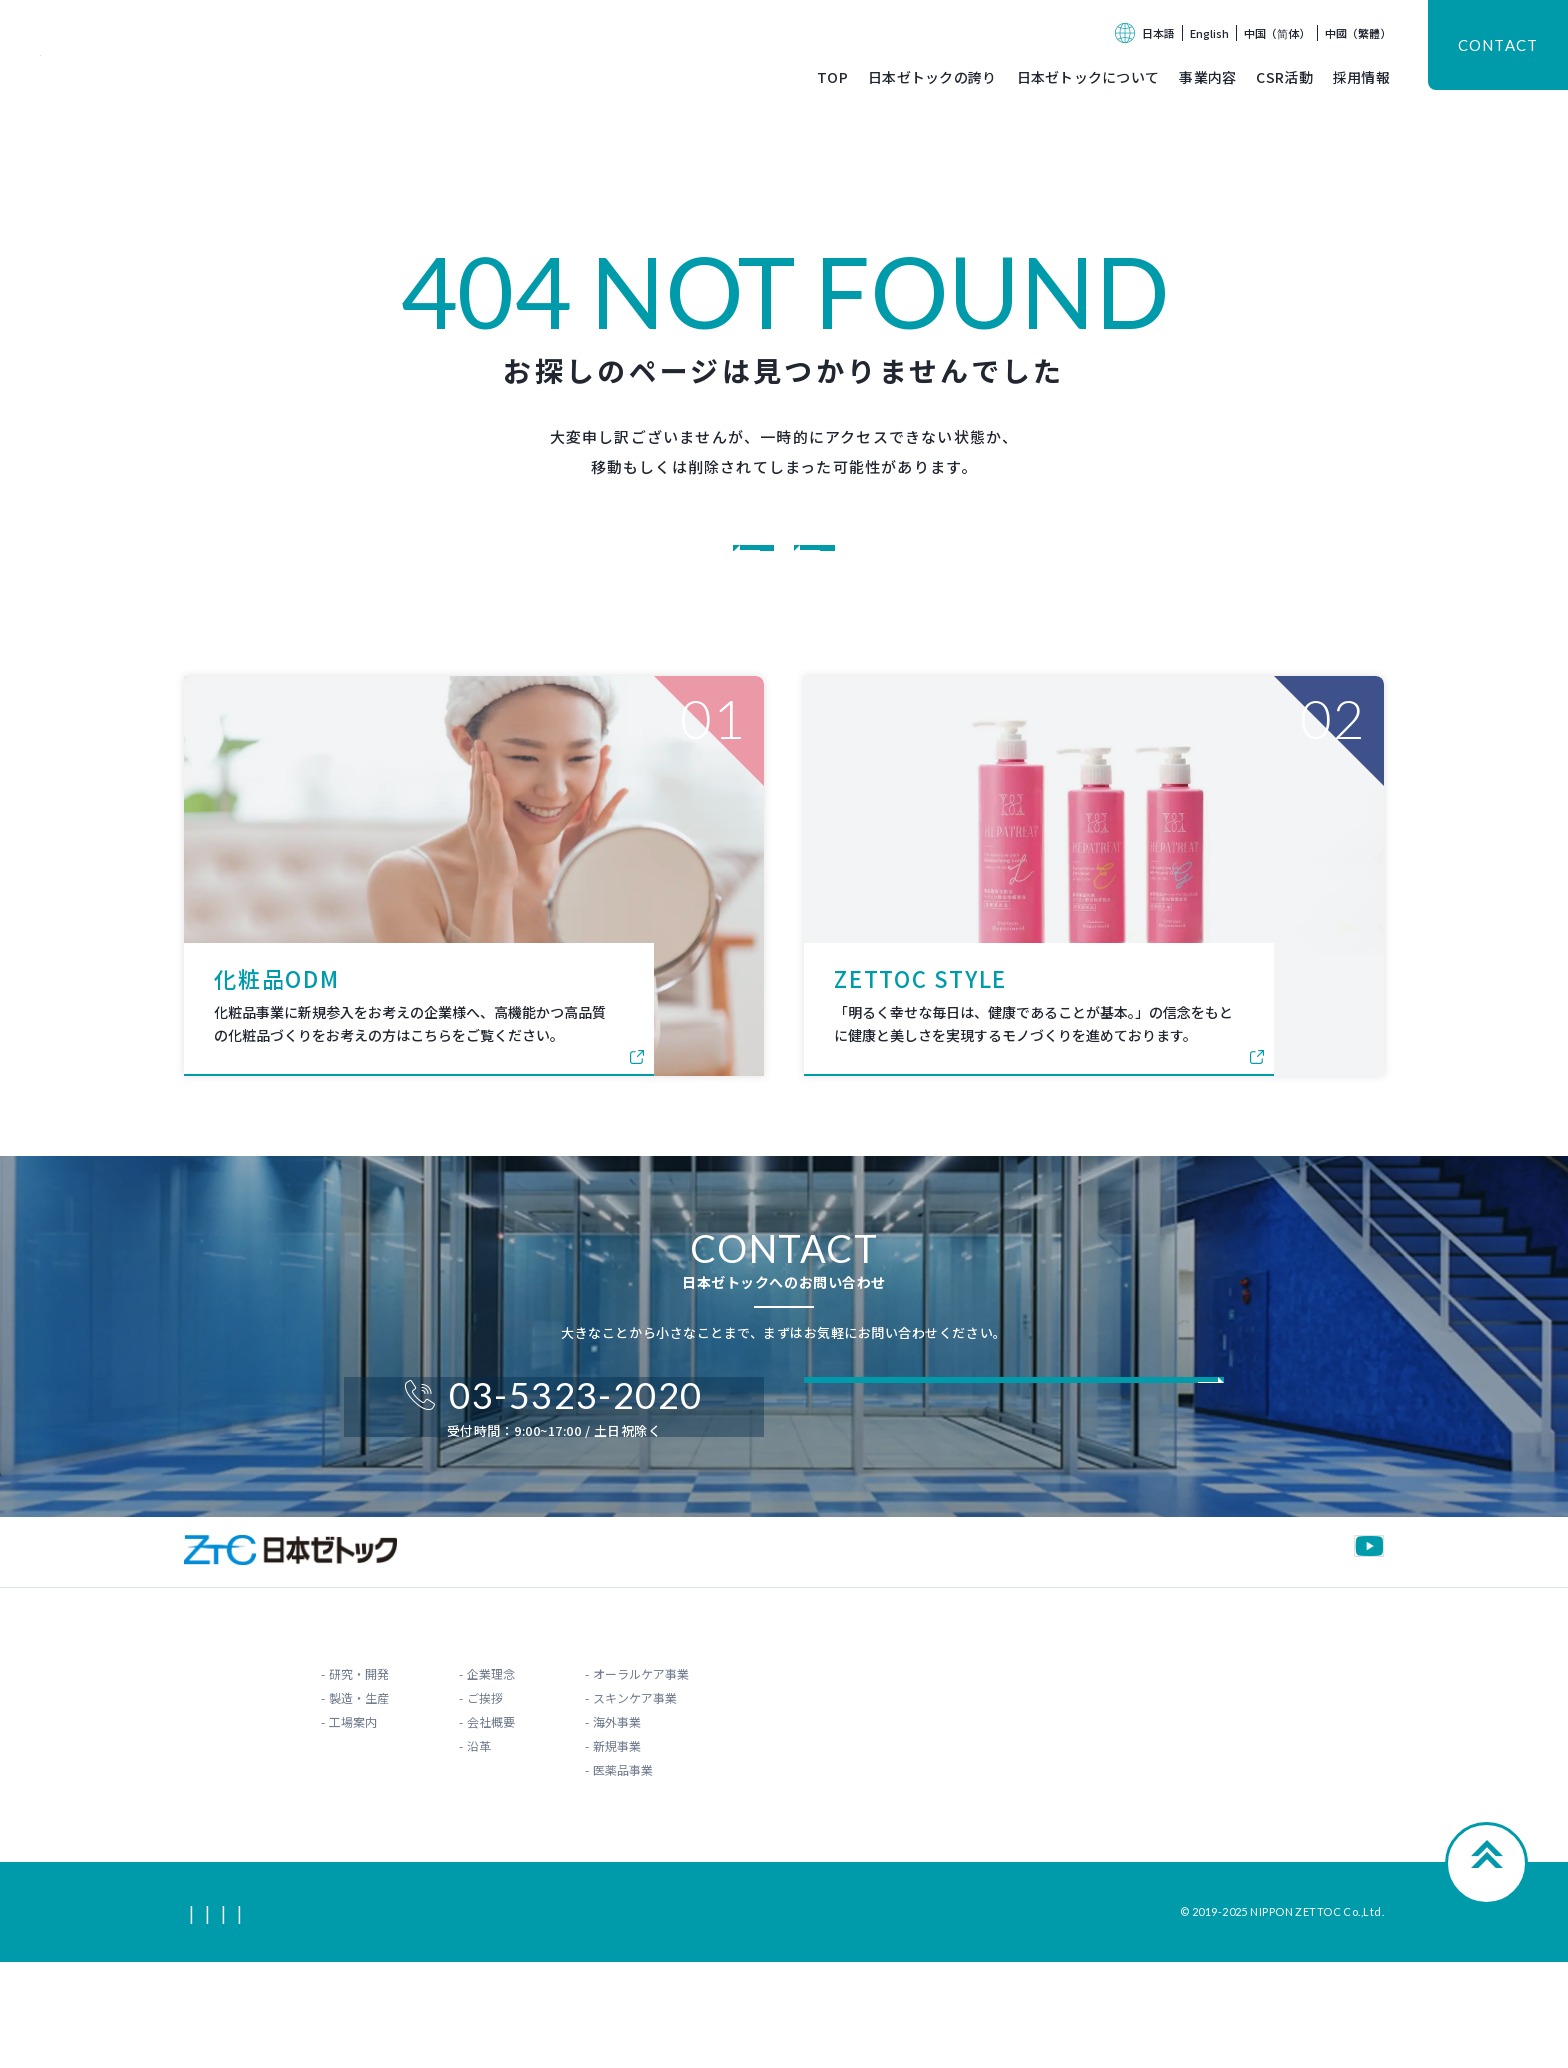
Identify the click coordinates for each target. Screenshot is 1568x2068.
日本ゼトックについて (1088, 77)
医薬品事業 (691, 1873)
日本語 (1158, 33)
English (1209, 33)
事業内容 (1207, 77)
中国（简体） (1277, 33)
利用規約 (372, 2017)
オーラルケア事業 (709, 1777)
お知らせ (1164, 1744)
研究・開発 (240, 1777)
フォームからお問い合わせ (981, 1461)
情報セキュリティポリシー (619, 2017)
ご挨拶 (445, 1801)
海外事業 (685, 1825)
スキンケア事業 (703, 1801)
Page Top (1486, 1981)
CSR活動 (1284, 77)
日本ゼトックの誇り (932, 77)
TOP (832, 77)
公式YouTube (1323, 1630)
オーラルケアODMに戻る (951, 560)
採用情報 (1361, 77)
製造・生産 (240, 1801)
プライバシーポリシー (472, 2017)
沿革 (439, 1849)
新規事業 (685, 1849)
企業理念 (451, 1777)
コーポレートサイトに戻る (637, 560)
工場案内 (234, 1825)
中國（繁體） (1358, 33)
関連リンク (302, 2017)
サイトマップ (220, 2017)
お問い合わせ (1317, 1744)
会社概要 (451, 1825)
